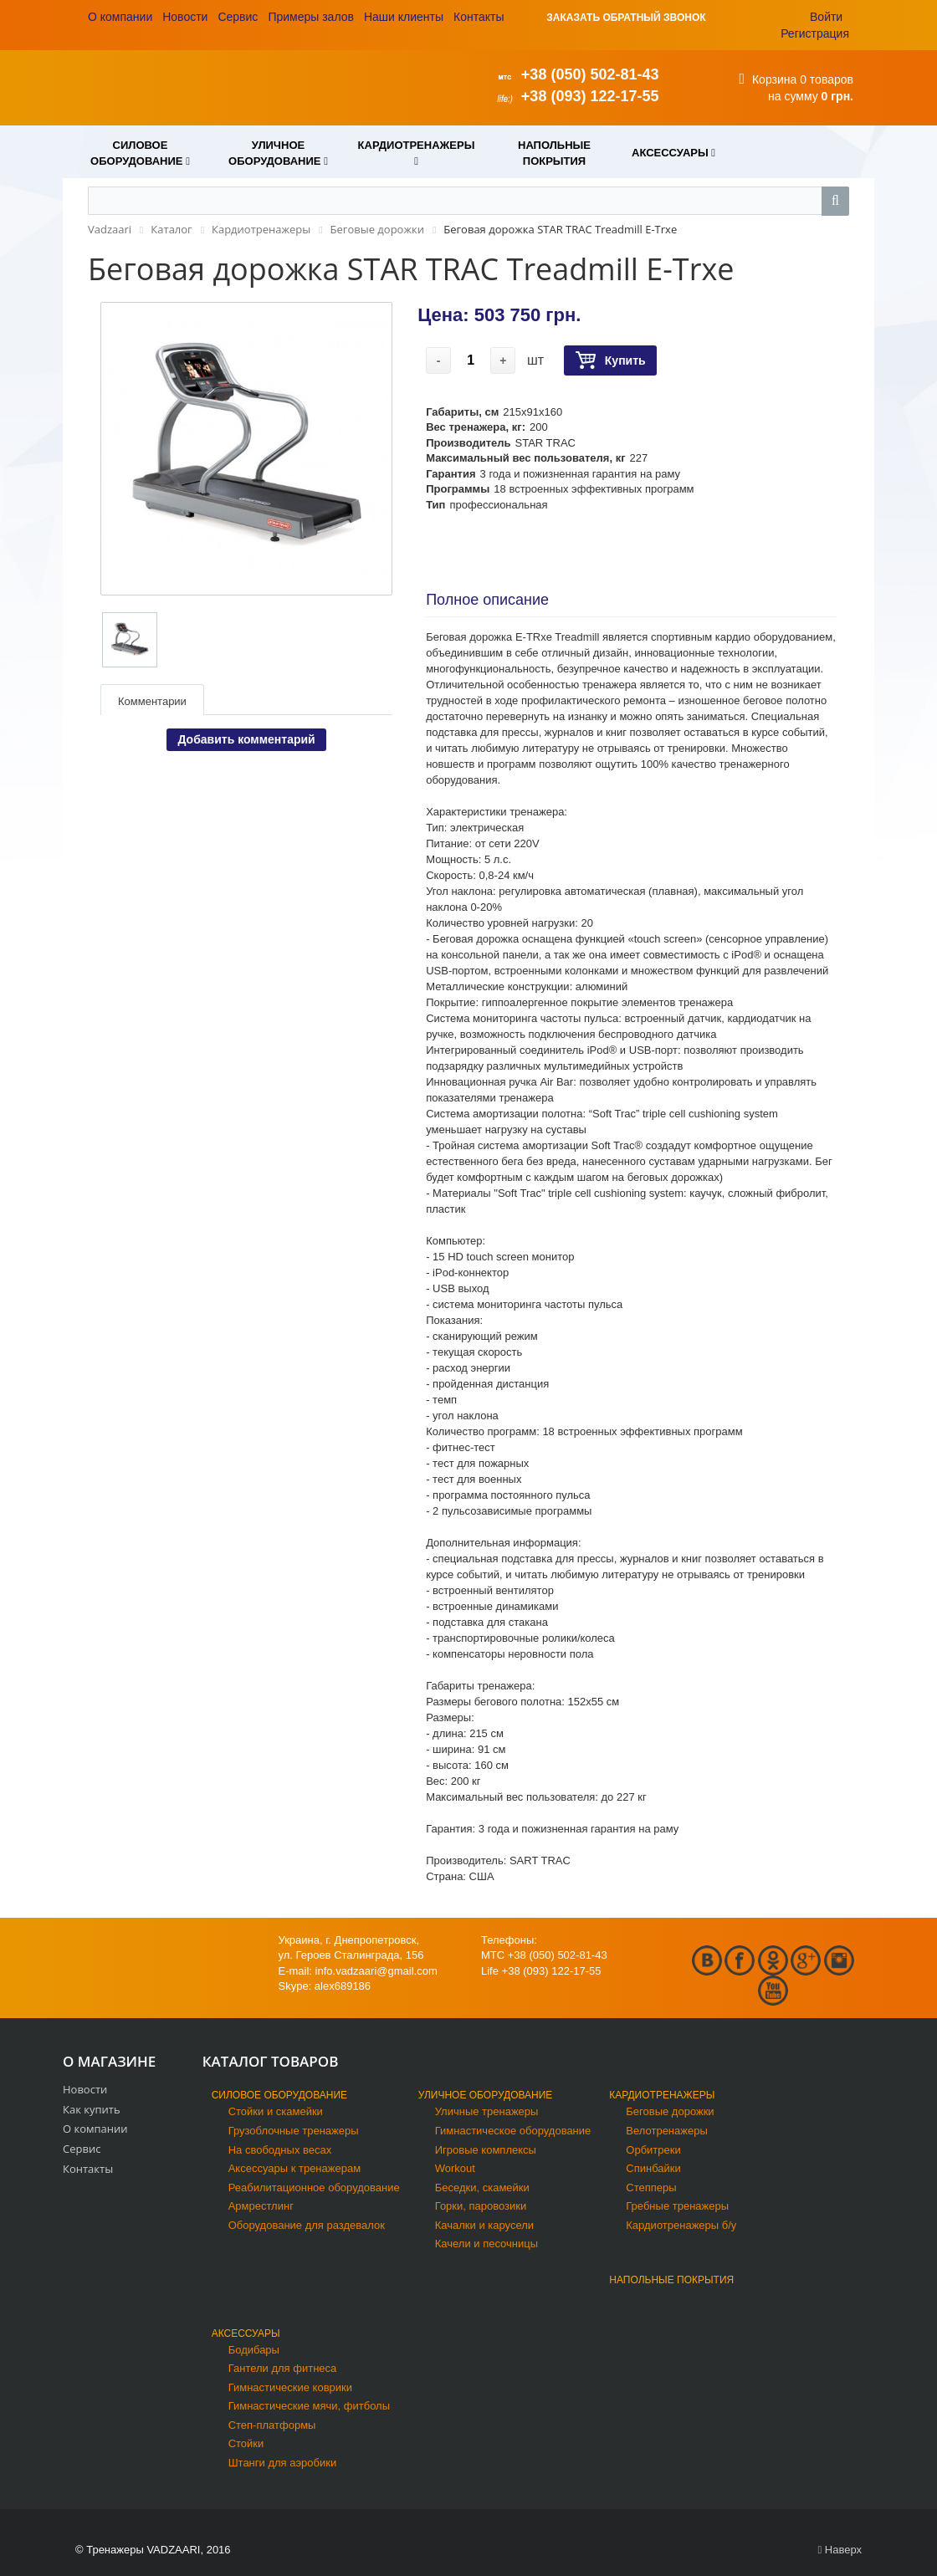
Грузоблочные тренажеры (293, 2130)
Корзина (774, 79)
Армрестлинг (261, 2206)
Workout (455, 2168)
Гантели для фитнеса (282, 2368)
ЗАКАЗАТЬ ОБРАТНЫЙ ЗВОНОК (625, 17)
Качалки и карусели (484, 2225)
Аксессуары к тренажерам (294, 2168)
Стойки (246, 2443)
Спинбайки (653, 2168)
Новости (184, 16)
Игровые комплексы (485, 2150)
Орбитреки (653, 2150)
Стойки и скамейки (275, 2111)
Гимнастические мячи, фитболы (309, 2406)
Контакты (478, 16)
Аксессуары (246, 2333)
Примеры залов (311, 16)
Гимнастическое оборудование (513, 2130)
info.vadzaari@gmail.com (376, 1971)
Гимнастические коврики (290, 2387)
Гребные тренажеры (677, 2206)
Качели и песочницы (486, 2243)
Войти (826, 16)
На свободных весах (280, 2150)
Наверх (839, 2549)
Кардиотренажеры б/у (681, 2225)
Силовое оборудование (279, 2095)
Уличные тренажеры (487, 2111)
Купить (610, 361)
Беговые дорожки (670, 2111)
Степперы (651, 2187)
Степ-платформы (272, 2425)
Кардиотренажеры (661, 2095)
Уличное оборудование (485, 2095)
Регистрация (815, 33)
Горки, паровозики (481, 2206)
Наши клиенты (403, 16)
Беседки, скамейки (482, 2187)
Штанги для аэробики (282, 2462)
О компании (120, 16)
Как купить (91, 2109)
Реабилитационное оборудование (314, 2187)
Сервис (238, 16)
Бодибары (253, 2349)
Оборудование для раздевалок (306, 2225)
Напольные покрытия (671, 2280)
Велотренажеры (666, 2130)
